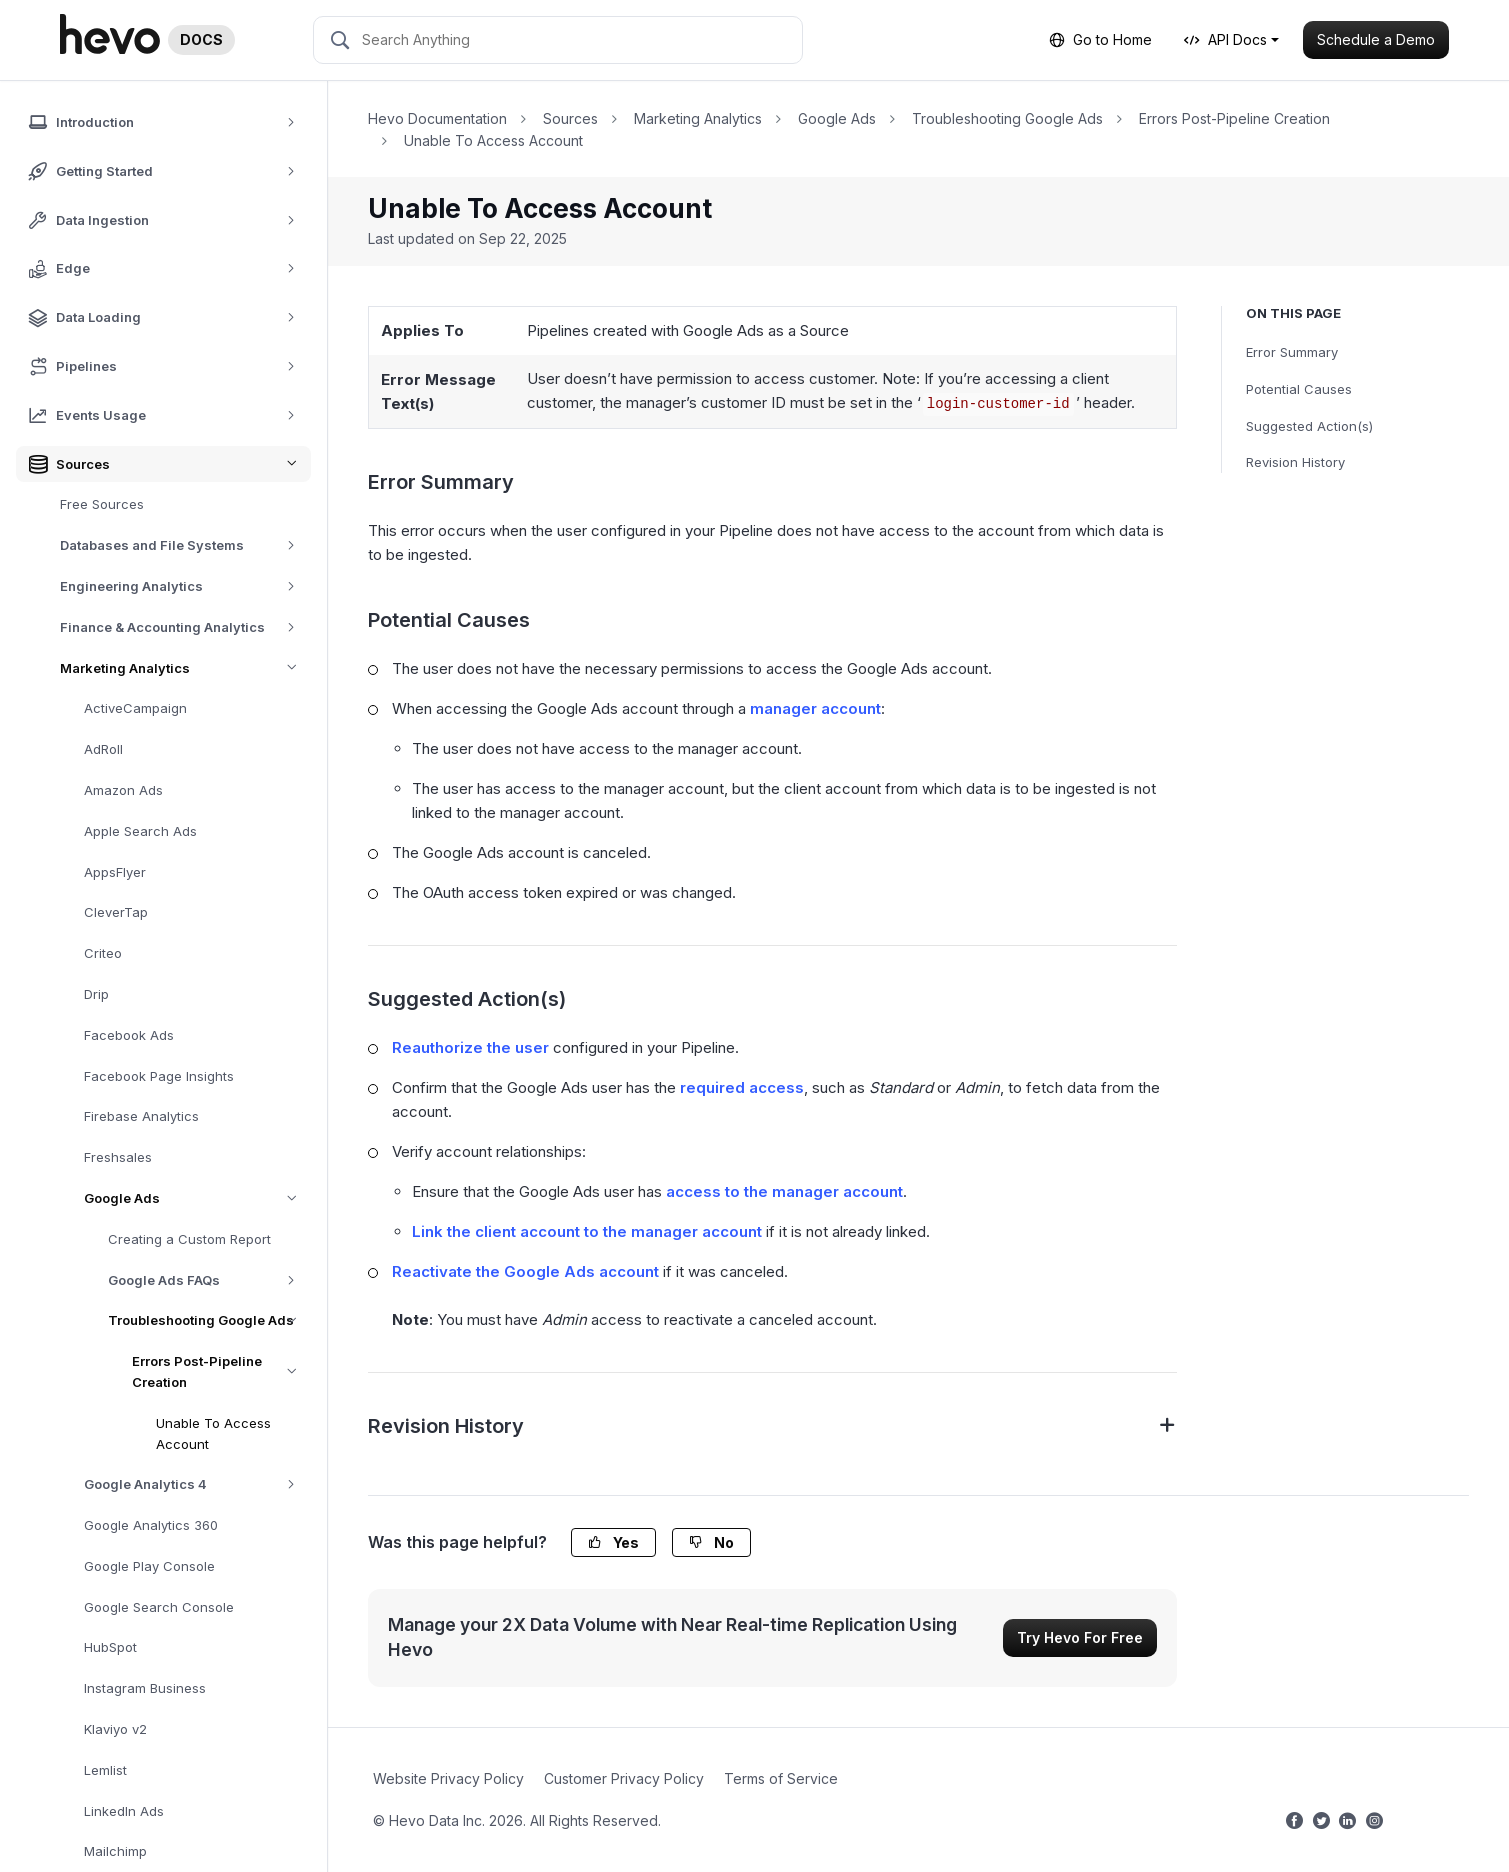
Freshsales (118, 1157)
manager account (815, 708)
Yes (613, 1542)
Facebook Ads (129, 1035)
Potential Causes (1299, 389)
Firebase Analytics (141, 1116)
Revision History (1295, 462)
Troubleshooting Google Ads (209, 1320)
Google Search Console (159, 1607)
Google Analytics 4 (196, 1484)
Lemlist (105, 1770)
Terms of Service (781, 1778)
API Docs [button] (1225, 39)
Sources (570, 118)
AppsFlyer (115, 872)
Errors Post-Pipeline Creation (221, 1372)
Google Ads (197, 1198)
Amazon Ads (123, 790)
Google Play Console (149, 1566)
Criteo (103, 953)
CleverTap (116, 912)
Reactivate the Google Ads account (525, 1271)
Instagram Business (145, 1688)
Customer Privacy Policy (624, 1778)
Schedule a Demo (1376, 39)
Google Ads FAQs (208, 1280)
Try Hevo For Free (1080, 1637)
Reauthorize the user (470, 1047)
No (711, 1542)
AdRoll (103, 749)
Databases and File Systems (184, 545)
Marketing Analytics (185, 668)
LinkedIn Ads (124, 1811)
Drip (96, 994)
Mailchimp (115, 1851)
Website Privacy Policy (448, 1778)
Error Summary (1292, 352)
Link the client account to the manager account (587, 1231)
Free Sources (102, 504)
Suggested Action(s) (1309, 426)
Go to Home (1100, 39)
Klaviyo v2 (115, 1729)
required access (742, 1087)
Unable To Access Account (213, 1433)
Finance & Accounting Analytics (184, 627)
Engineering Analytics (184, 586)
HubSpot (110, 1647)
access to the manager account (784, 1191)
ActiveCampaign (135, 708)
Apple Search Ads (140, 831)
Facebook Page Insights (159, 1076)
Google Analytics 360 (151, 1525)
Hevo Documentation (437, 118)
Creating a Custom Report (189, 1239)
